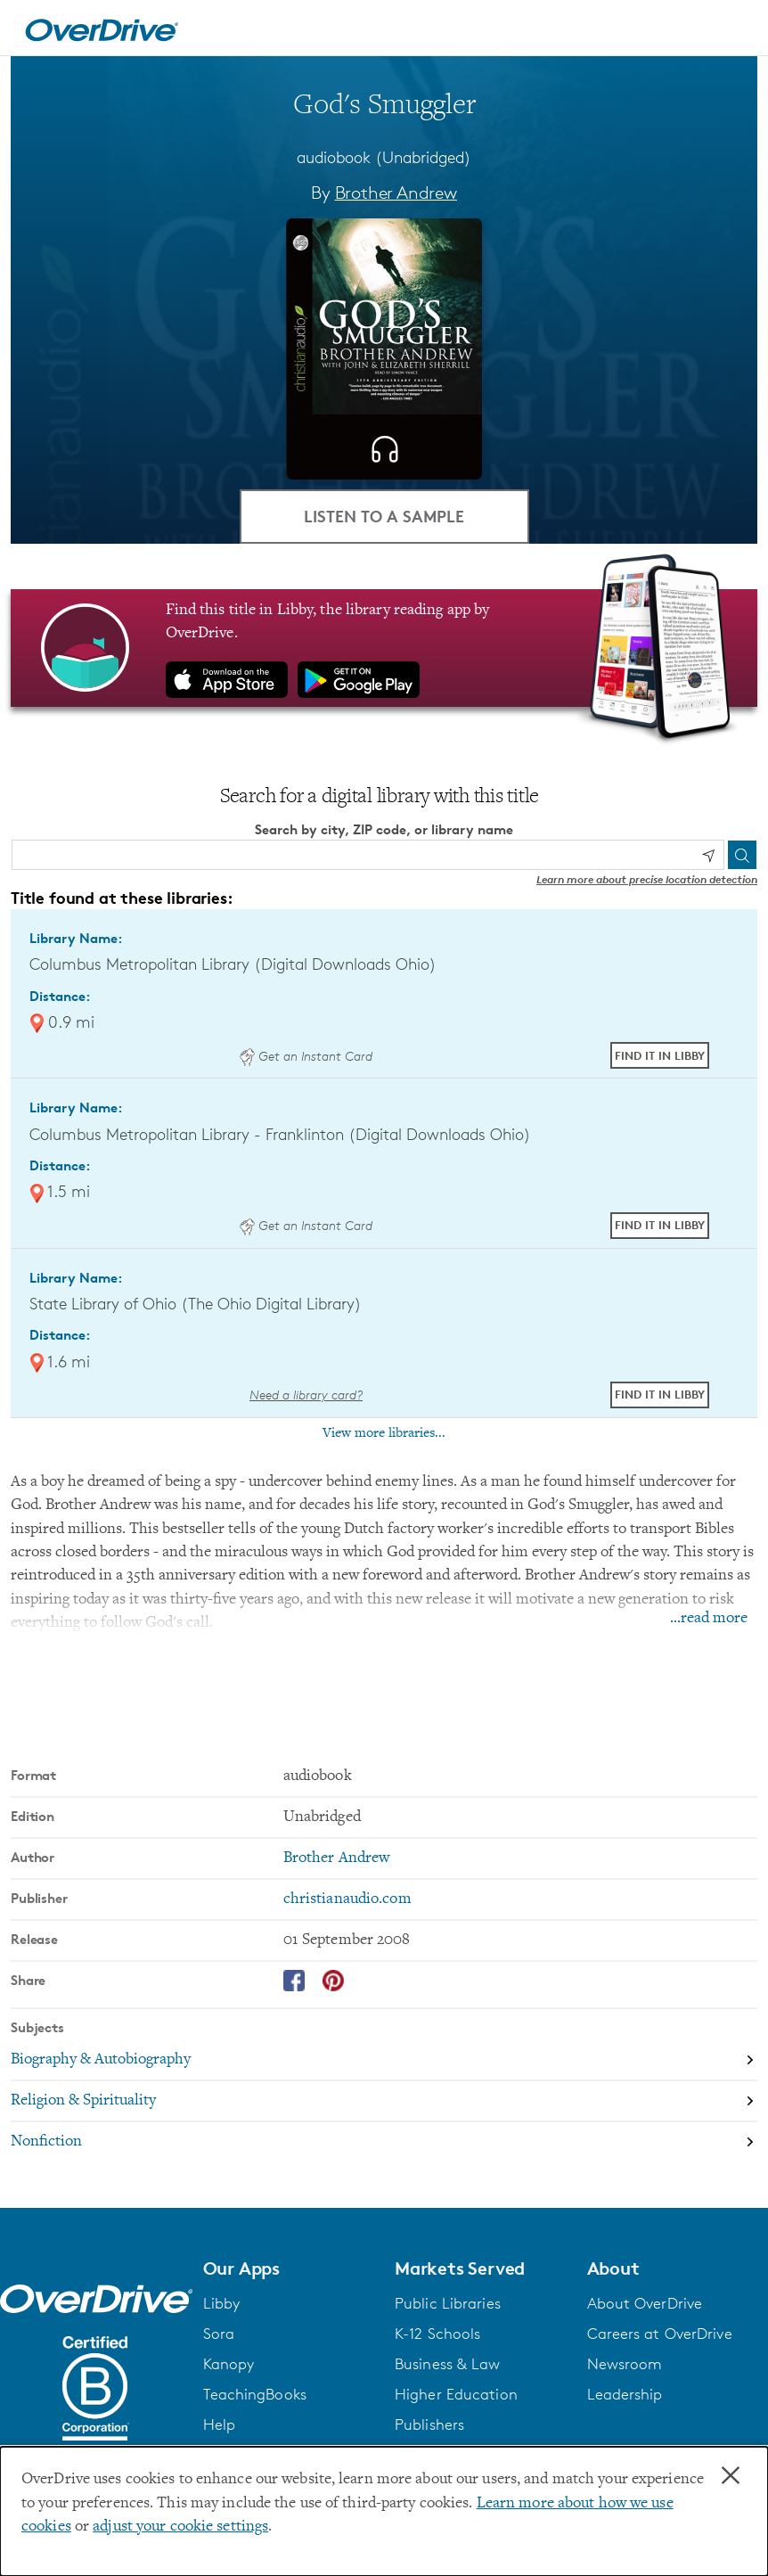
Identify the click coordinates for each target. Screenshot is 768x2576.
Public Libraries (448, 2303)
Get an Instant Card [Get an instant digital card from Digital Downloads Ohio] (306, 1055)
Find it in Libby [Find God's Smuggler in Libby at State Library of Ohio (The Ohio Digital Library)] (660, 1394)
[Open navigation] (733, 30)
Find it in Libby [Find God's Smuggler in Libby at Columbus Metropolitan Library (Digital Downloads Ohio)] (660, 1055)
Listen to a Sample (384, 515)
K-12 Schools (437, 2333)
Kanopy (229, 2364)
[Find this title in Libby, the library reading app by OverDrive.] (384, 648)
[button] (288, 2268)
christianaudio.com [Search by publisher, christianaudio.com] (347, 1899)
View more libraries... (384, 1433)
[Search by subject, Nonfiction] (384, 2142)
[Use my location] (708, 855)
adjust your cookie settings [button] (180, 2527)
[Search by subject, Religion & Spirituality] (384, 2101)
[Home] (101, 27)
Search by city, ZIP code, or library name (384, 829)
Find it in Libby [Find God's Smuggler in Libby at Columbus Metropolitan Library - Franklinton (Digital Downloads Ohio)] (660, 1225)
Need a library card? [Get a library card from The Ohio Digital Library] (306, 1394)
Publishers (429, 2424)
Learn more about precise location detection (646, 879)
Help (219, 2424)
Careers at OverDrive (659, 2333)
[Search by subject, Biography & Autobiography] (384, 2060)
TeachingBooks (254, 2394)
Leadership (625, 2394)
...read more (709, 1619)
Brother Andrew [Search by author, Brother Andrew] (396, 192)
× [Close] (730, 2476)
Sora (218, 2333)
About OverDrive (645, 2303)
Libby (222, 2303)
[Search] (742, 855)
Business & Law (448, 2364)
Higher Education (456, 2394)
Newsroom (625, 2364)
